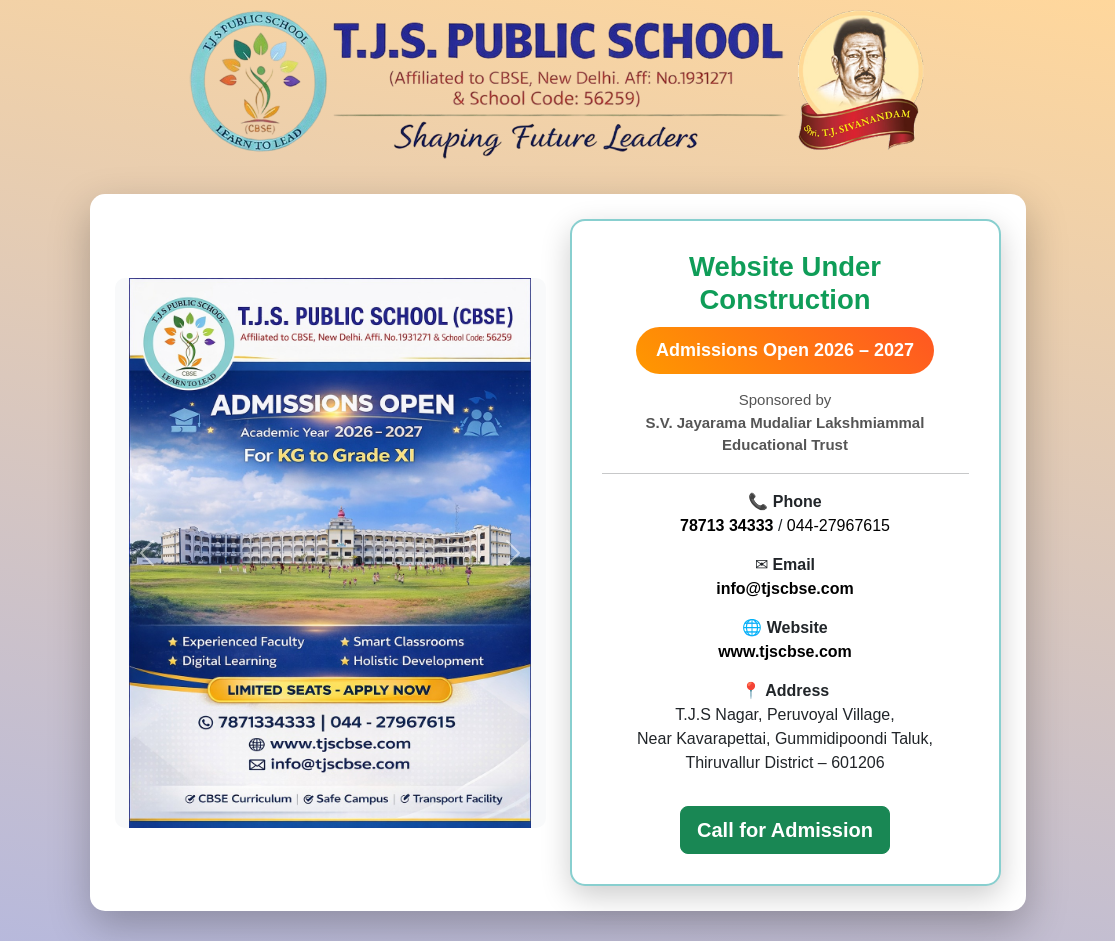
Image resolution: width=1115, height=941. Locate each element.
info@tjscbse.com (784, 588)
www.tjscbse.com (785, 651)
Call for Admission (785, 830)
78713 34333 (726, 525)
